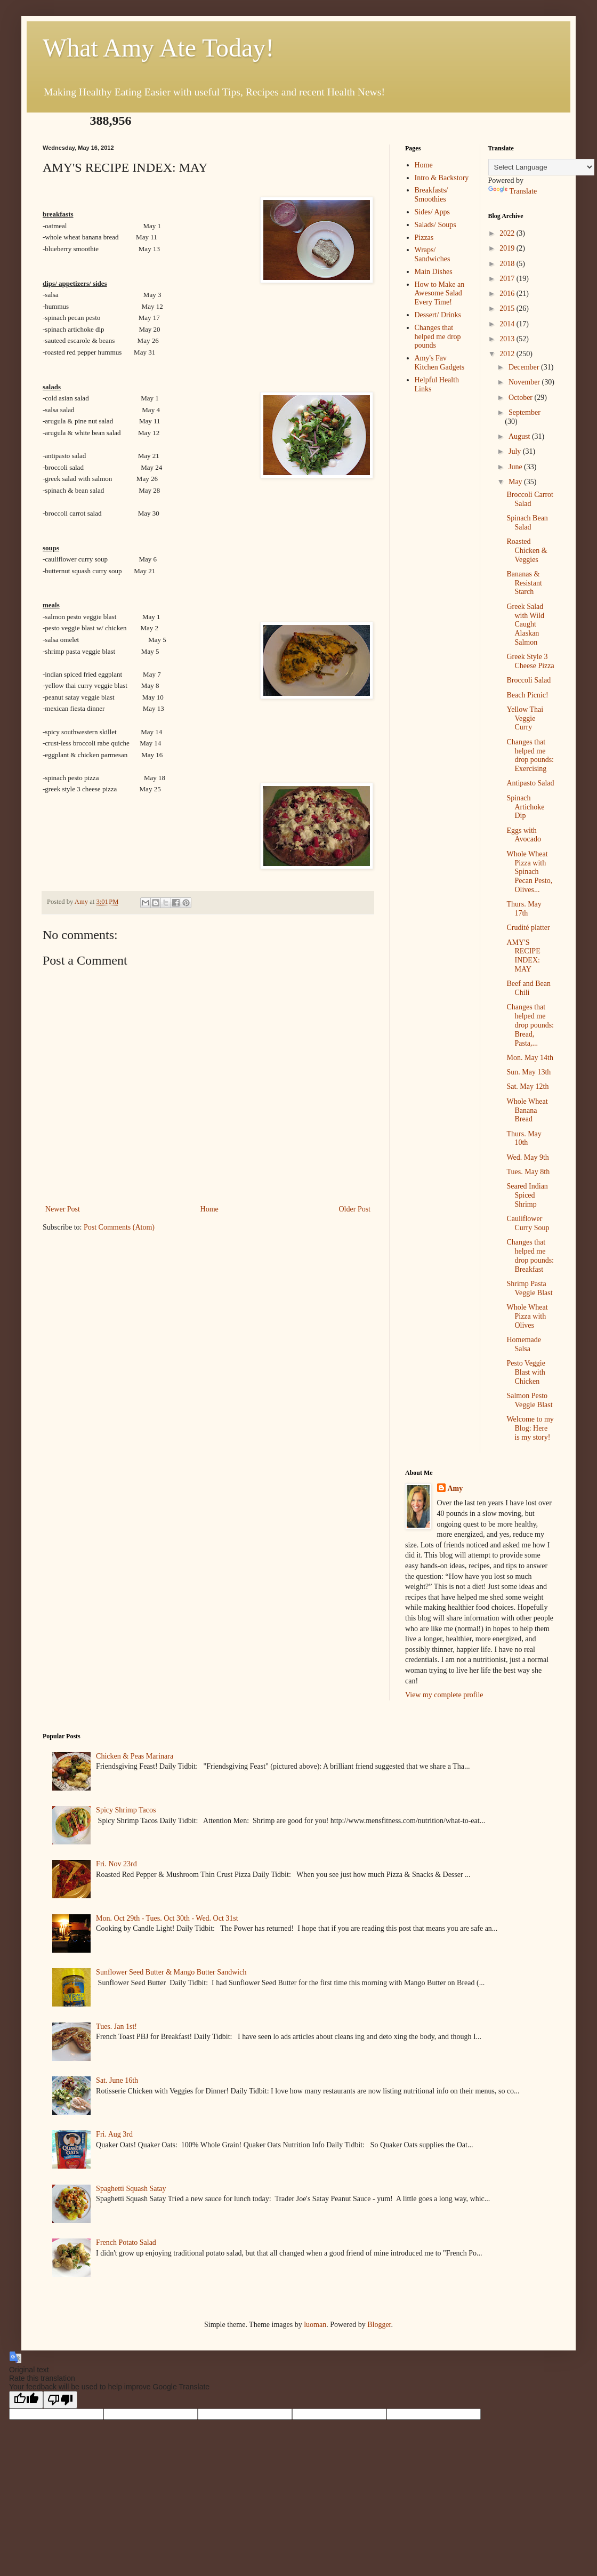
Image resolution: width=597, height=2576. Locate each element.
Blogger (379, 2325)
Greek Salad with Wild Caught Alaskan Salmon (525, 624)
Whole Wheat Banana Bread (526, 1110)
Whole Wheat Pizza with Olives (526, 1316)
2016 (508, 294)
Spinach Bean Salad (526, 522)
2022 (508, 233)
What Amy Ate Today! (158, 48)
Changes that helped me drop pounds (438, 337)
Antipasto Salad (530, 783)
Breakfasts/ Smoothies (431, 194)
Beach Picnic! (527, 695)
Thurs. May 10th (523, 1138)
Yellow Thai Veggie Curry (524, 718)
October (522, 398)
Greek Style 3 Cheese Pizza (530, 661)
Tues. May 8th (528, 1172)
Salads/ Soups (435, 225)
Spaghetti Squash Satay (131, 2189)
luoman (315, 2325)
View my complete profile (444, 1695)
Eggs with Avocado (523, 835)
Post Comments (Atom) (119, 1227)
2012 (508, 354)
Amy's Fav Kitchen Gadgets (440, 362)
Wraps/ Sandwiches (432, 254)
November (525, 382)
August (520, 436)
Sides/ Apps (432, 212)
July (516, 451)
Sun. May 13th (528, 1072)
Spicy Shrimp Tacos (126, 1810)
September (524, 412)
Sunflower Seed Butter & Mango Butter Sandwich (171, 1972)
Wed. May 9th (527, 1157)
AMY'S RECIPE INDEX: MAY (523, 955)
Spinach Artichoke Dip (525, 807)
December (525, 367)
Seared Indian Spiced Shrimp (526, 1195)
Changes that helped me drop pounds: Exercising (530, 755)
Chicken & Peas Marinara (134, 1756)
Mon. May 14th (529, 1058)
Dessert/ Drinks (438, 315)
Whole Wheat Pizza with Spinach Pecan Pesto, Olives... (529, 872)
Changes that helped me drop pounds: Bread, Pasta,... (530, 1025)
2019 (508, 248)
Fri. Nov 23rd (116, 1864)
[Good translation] (26, 2400)
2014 (508, 324)
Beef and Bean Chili (528, 988)
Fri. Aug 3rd (114, 2134)
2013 (508, 339)
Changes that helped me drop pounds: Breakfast (530, 1255)
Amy (455, 1488)
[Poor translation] (60, 2400)
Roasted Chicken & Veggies (526, 550)
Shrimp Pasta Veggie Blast (529, 1288)
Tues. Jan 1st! (116, 2027)
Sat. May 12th (527, 1086)
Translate (512, 191)
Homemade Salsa (523, 1344)
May (516, 482)
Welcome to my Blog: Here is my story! (529, 1428)
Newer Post (62, 1209)
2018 (508, 264)
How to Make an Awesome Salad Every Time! (440, 293)
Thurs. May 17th (523, 908)
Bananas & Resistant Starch (524, 583)
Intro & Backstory (442, 178)
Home (209, 1209)
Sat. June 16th (117, 2080)
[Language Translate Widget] (541, 167)
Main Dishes (434, 272)
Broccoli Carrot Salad (529, 499)
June (516, 467)
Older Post (355, 1209)
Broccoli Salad (528, 680)
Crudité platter (528, 928)
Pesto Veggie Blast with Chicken (525, 1372)
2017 (508, 279)
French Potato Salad (126, 2242)
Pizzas (424, 238)
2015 (508, 308)
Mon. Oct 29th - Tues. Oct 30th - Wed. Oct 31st (167, 1918)
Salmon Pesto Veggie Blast (529, 1400)
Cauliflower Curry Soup (527, 1223)
